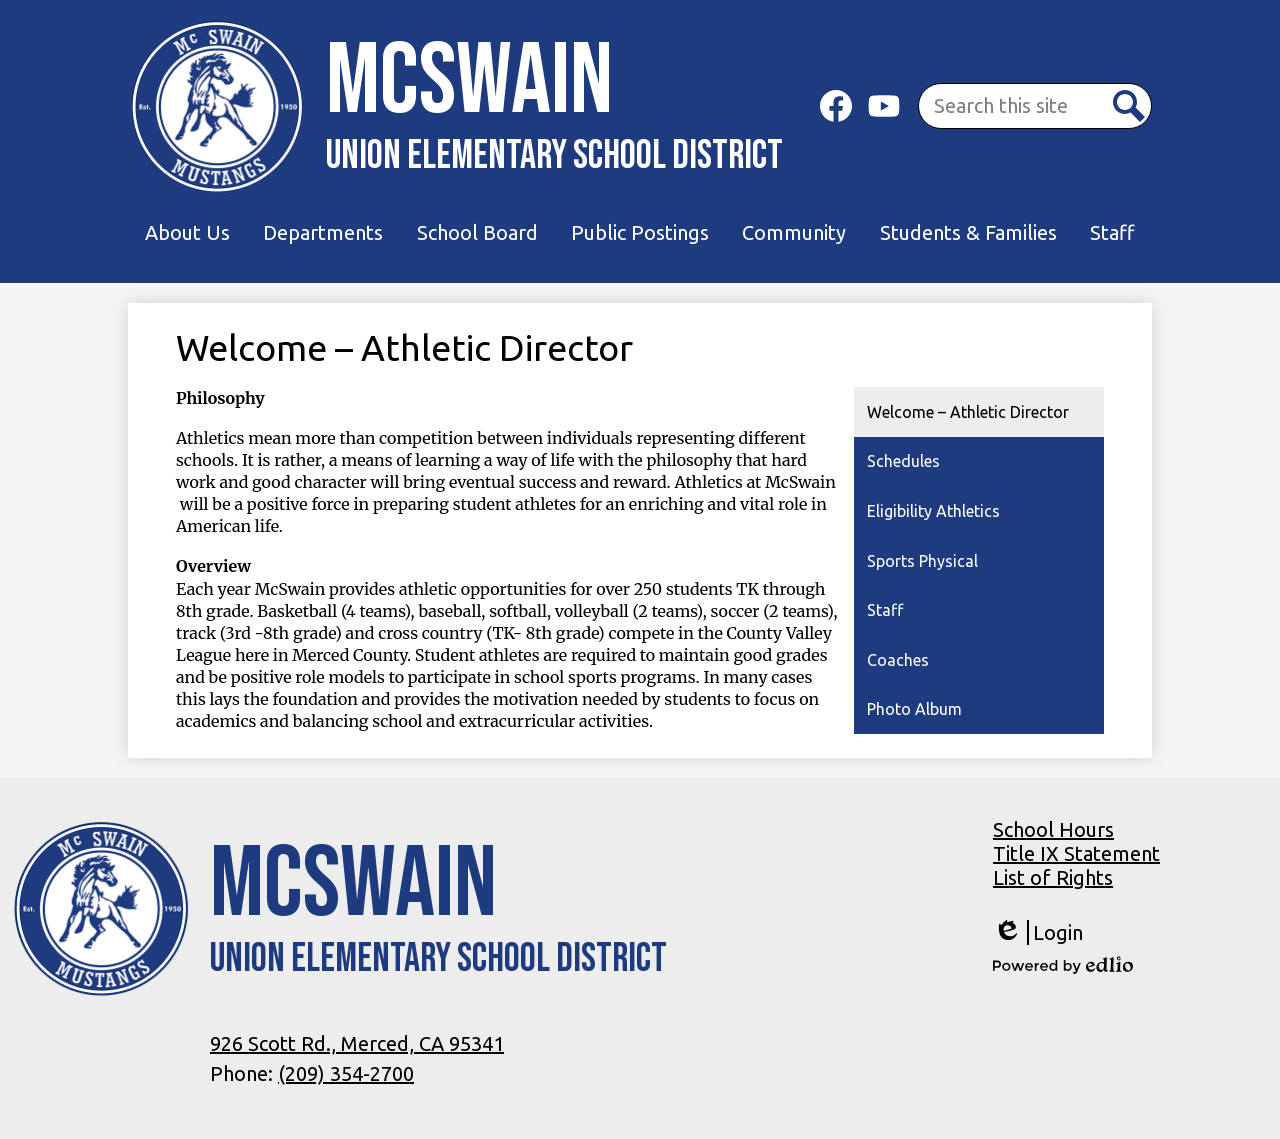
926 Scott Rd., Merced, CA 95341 (357, 1043)
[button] (187, 233)
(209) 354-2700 (346, 1073)
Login (1038, 932)
